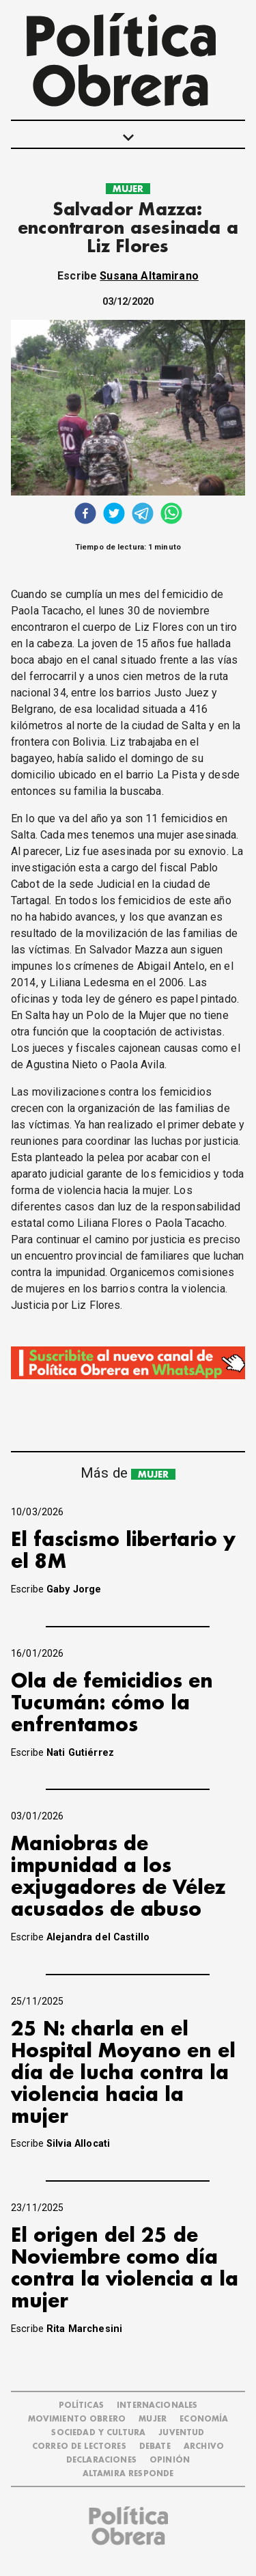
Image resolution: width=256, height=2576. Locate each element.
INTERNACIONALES (157, 2405)
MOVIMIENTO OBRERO (77, 2419)
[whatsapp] (171, 515)
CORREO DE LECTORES (79, 2446)
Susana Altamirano (149, 275)
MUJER (128, 189)
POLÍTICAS (81, 2405)
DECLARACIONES (101, 2460)
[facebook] (85, 515)
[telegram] (143, 515)
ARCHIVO (204, 2446)
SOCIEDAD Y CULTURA (98, 2433)
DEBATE (155, 2446)
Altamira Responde (128, 2474)
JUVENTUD (181, 2433)
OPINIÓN (170, 2460)
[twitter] (114, 515)
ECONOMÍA (204, 2419)
